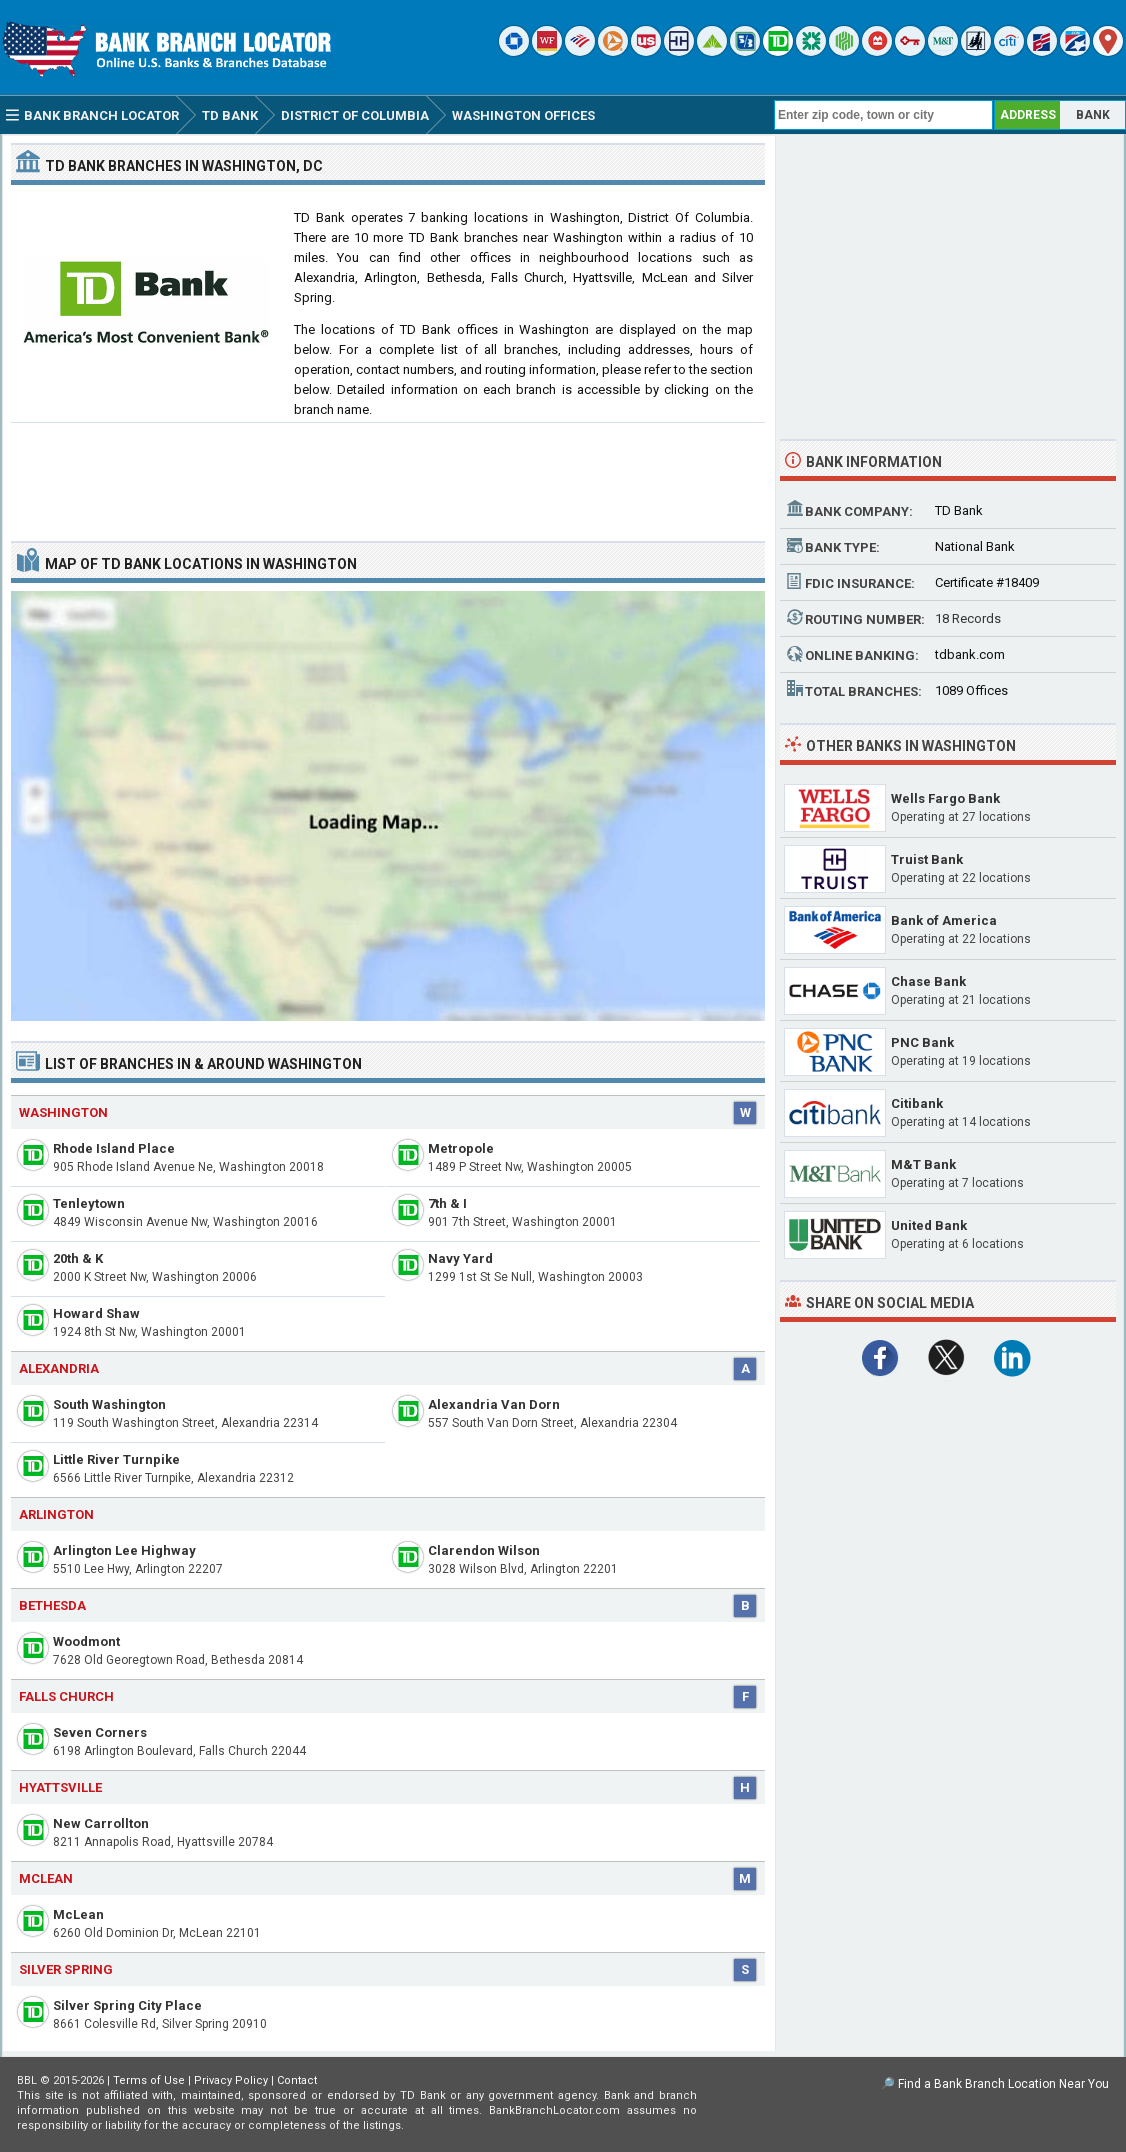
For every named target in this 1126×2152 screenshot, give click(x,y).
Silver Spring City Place (127, 2005)
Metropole (461, 1148)
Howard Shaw (96, 1313)
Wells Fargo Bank (945, 798)
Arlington (56, 1514)
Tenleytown (89, 1203)
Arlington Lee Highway (124, 1550)
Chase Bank (928, 981)
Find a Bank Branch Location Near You (1003, 2084)
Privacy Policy (231, 2080)
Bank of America (944, 920)
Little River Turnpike (116, 1459)
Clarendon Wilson (484, 1550)
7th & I (447, 1203)
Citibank (917, 1103)
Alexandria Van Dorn (494, 1404)
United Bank (929, 1225)
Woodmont (86, 1641)
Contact (297, 2080)
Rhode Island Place (114, 1148)
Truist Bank (927, 859)
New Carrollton (101, 1823)
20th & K (78, 1258)
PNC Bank (922, 1042)
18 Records (968, 618)
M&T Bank (923, 1164)
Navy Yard (460, 1258)
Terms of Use (149, 2080)
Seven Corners (100, 1732)
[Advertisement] (388, 474)
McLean (78, 1914)
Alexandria (59, 1368)
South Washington (109, 1404)
